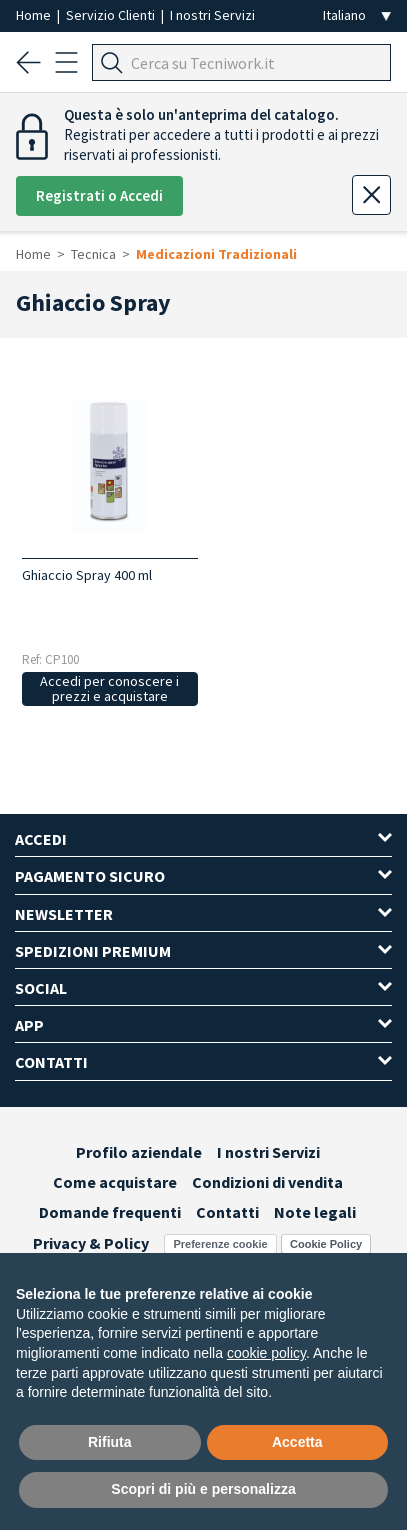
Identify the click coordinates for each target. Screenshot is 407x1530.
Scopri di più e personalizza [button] (203, 1489)
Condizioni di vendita (267, 1182)
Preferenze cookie (220, 1244)
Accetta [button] (297, 1442)
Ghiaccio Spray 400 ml (87, 575)
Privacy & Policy (91, 1243)
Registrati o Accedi (99, 195)
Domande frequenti (110, 1212)
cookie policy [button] (266, 1353)
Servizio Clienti (112, 15)
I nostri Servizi (212, 15)
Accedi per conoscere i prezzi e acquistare (109, 688)
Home (35, 15)
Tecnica (93, 254)
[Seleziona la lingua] (357, 15)
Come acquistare (115, 1182)
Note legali (315, 1212)
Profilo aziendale (139, 1152)
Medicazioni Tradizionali (216, 254)
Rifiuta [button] (110, 1442)
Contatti (227, 1212)
